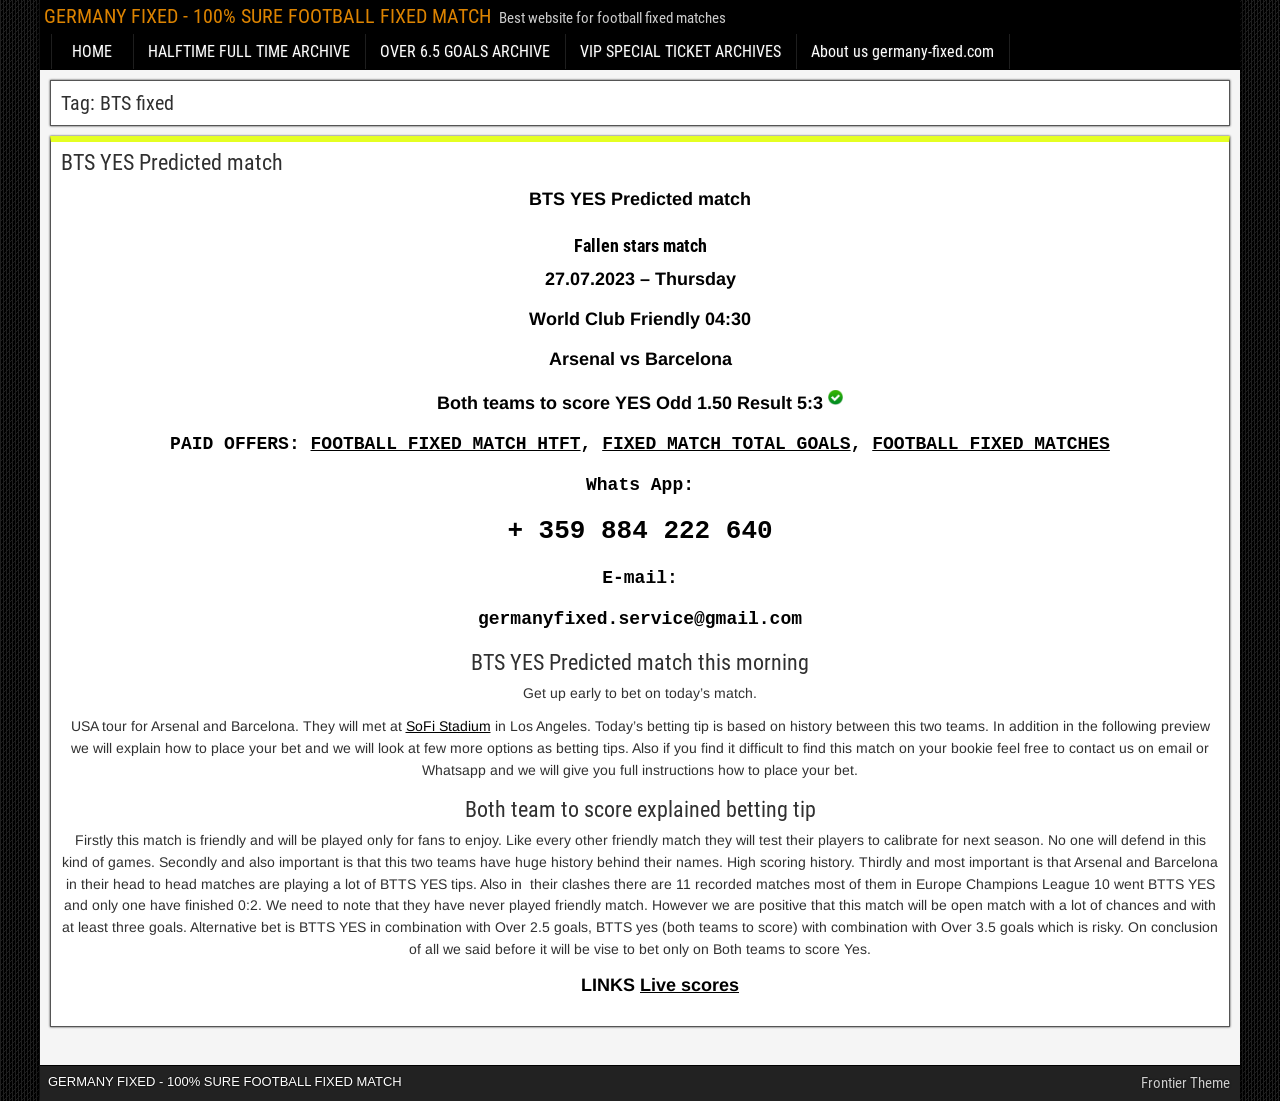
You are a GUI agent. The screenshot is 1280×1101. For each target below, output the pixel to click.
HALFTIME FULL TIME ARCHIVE (249, 51)
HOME (92, 51)
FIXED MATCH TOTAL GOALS (726, 444)
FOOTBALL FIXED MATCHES (991, 444)
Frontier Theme (1185, 1083)
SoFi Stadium (448, 726)
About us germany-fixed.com (902, 51)
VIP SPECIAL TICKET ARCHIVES (680, 51)
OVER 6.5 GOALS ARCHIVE (465, 51)
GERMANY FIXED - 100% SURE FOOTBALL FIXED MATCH (267, 16)
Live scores (689, 985)
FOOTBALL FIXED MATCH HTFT (446, 444)
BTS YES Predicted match (172, 162)
